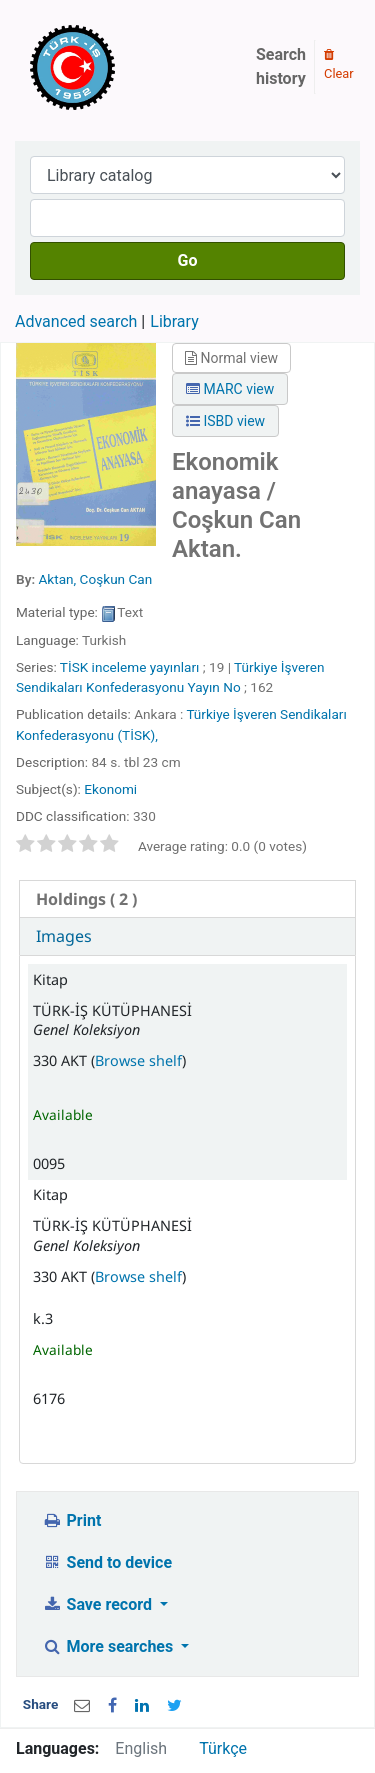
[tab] (187, 899)
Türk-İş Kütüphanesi (130, 67)
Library (174, 321)
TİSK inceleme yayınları (130, 667)
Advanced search (76, 321)
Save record (99, 1604)
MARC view (230, 389)
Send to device (107, 1562)
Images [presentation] (64, 936)
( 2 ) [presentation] (86, 899)
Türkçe (223, 1748)
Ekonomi (110, 789)
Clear (339, 65)
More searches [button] (109, 1646)
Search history (281, 66)
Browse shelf (138, 1060)
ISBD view (225, 421)
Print (71, 1520)
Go (188, 260)
